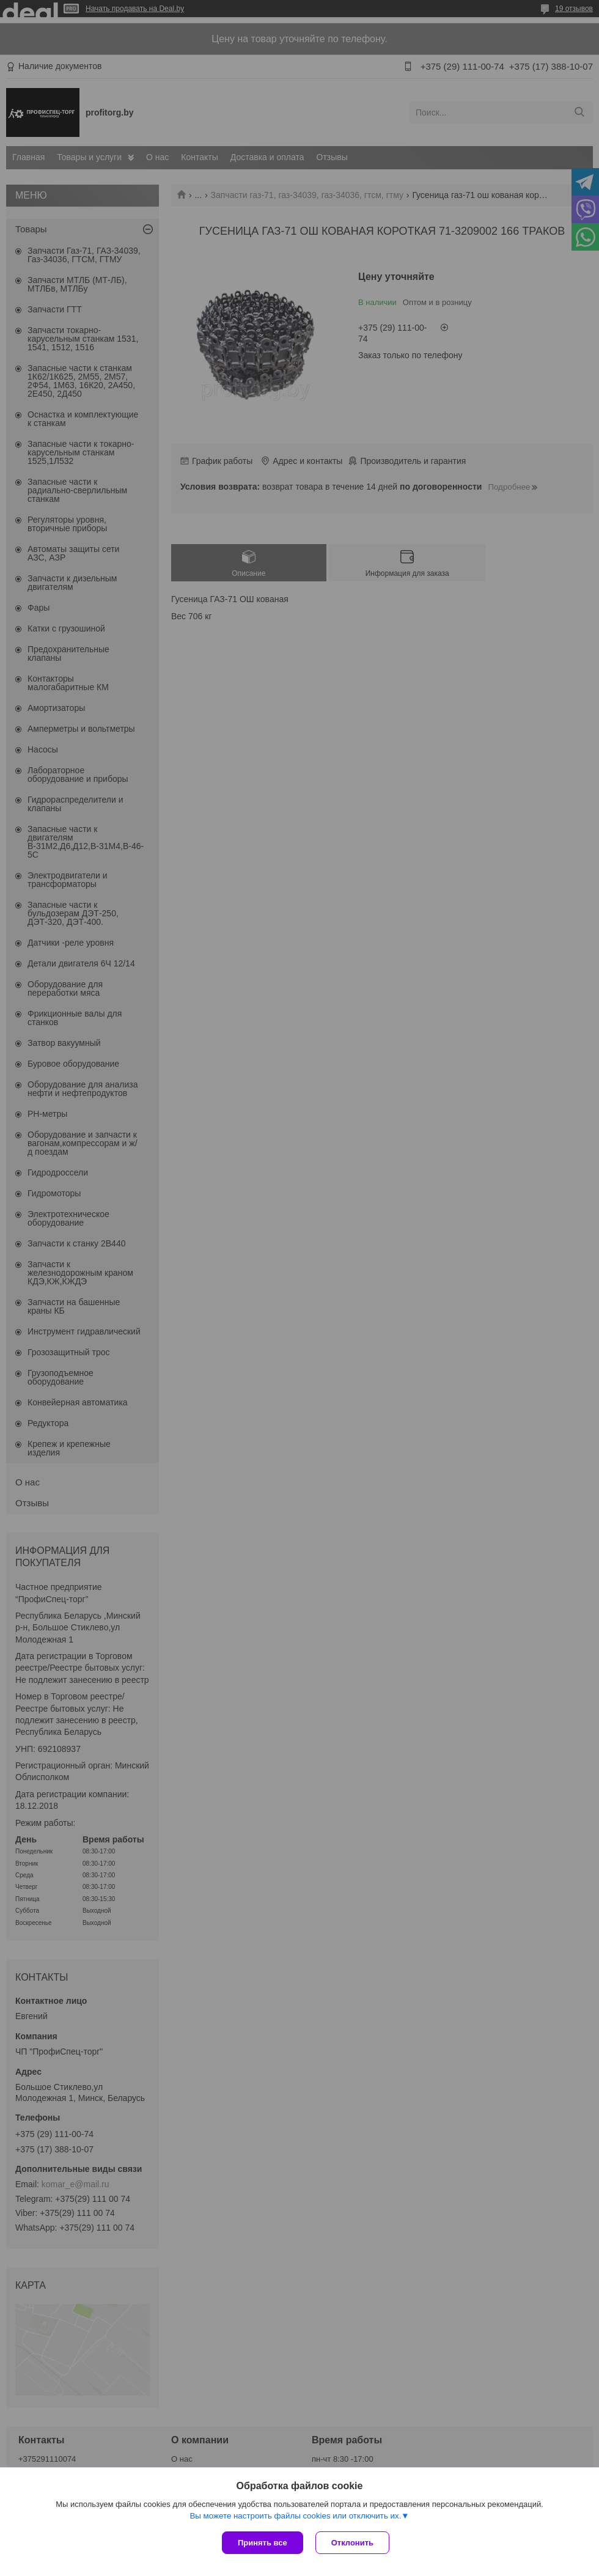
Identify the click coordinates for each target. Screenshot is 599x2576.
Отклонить (352, 2542)
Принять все (262, 2542)
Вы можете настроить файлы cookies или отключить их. (295, 2515)
